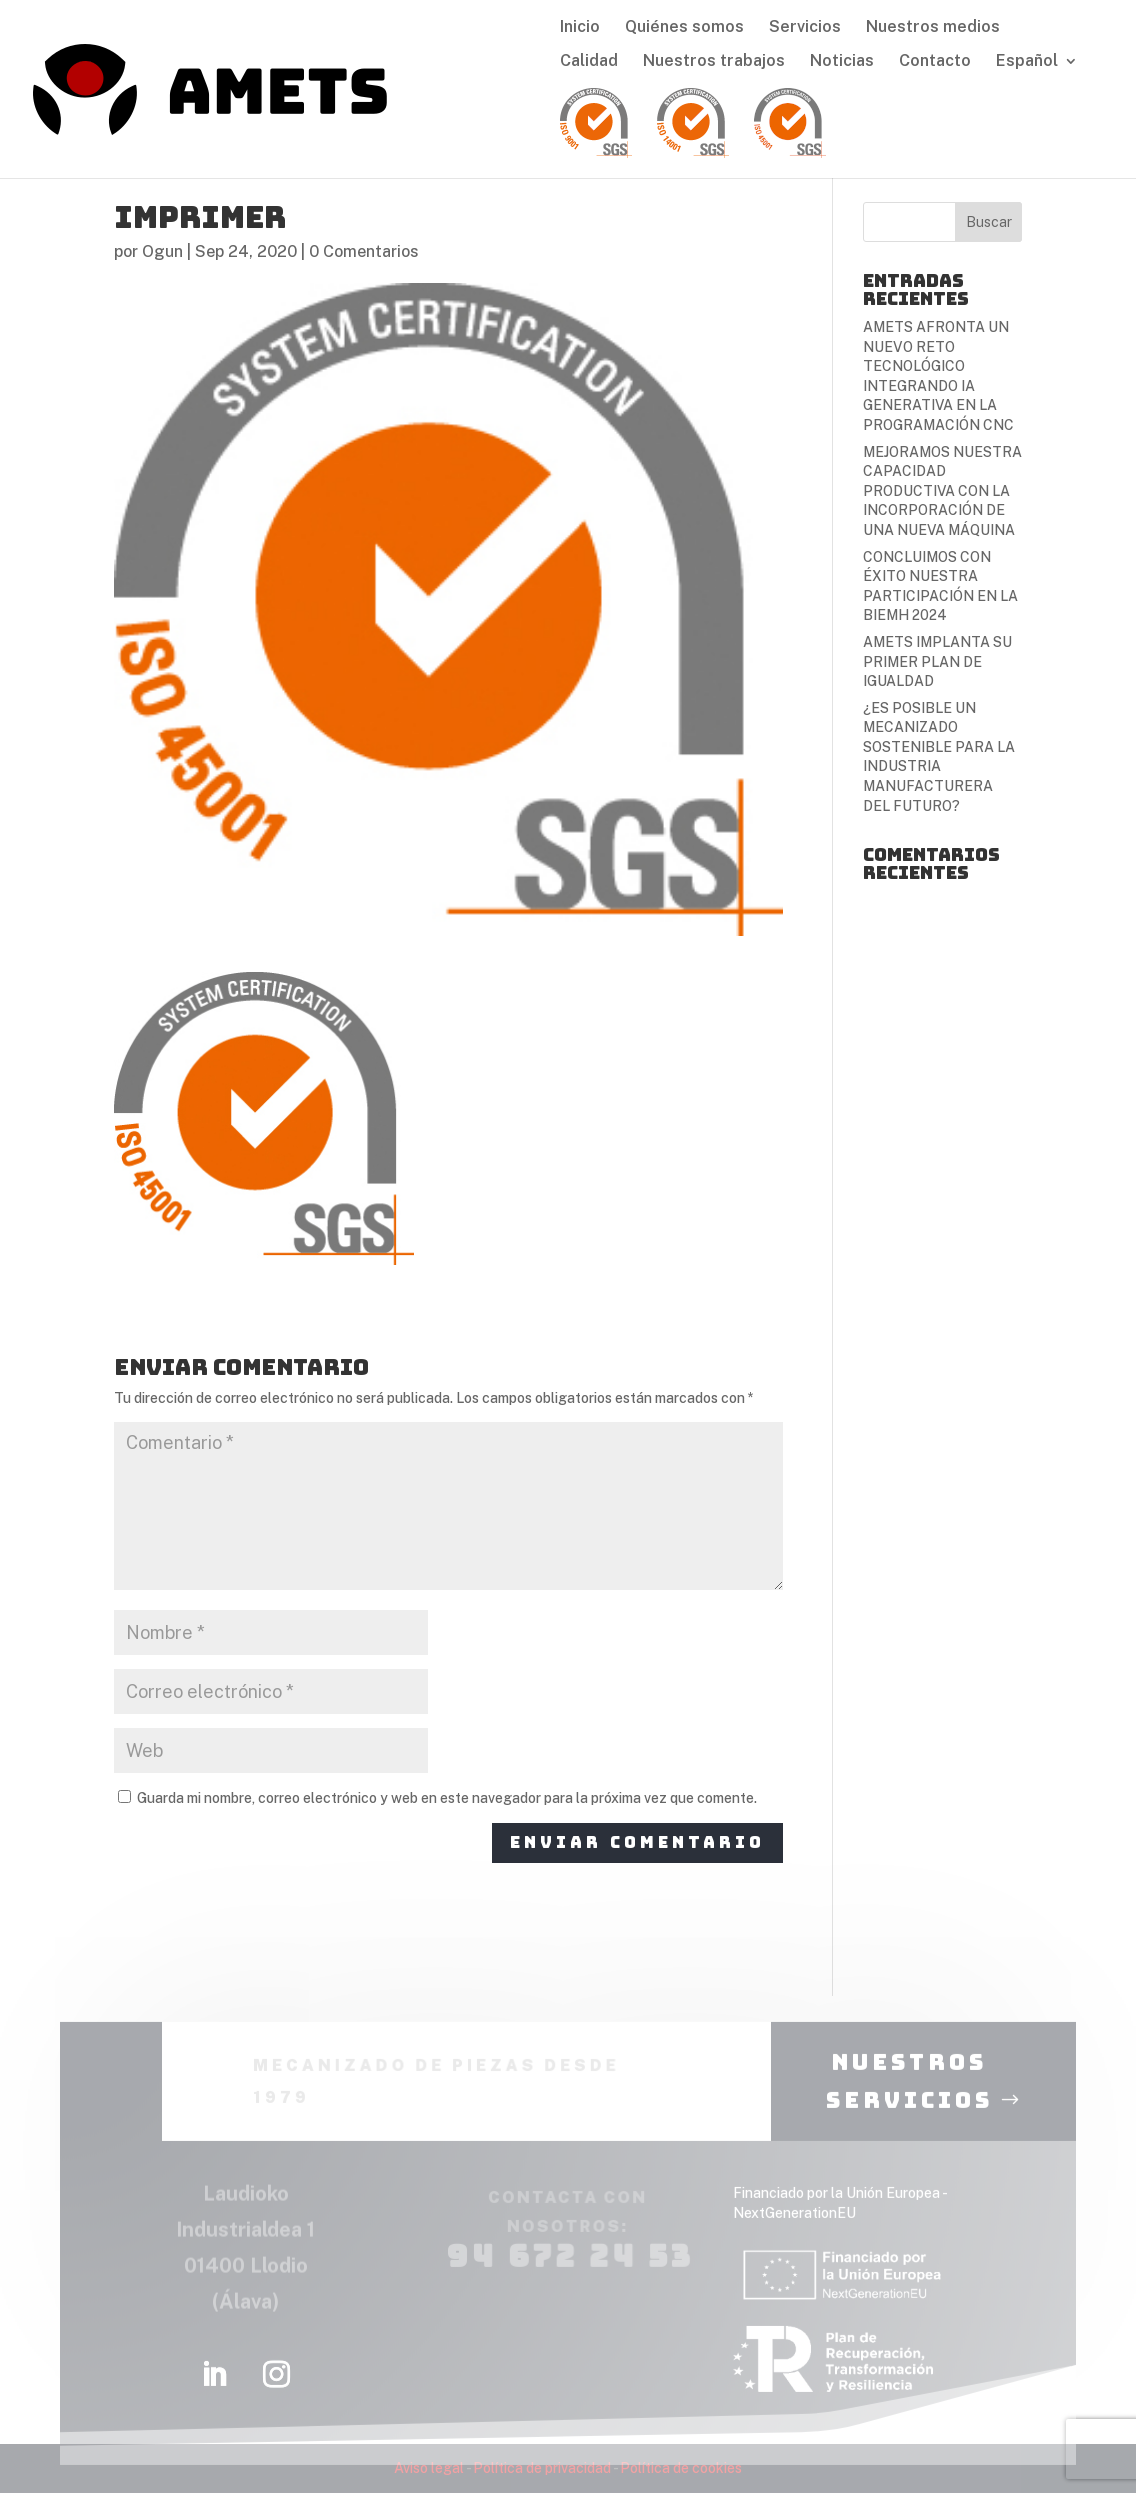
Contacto (935, 62)
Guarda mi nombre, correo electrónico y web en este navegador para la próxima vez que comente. (447, 1798)
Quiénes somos (684, 28)
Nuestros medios (933, 28)
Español (1027, 62)
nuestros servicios (909, 2094)
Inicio (580, 28)
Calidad (589, 62)
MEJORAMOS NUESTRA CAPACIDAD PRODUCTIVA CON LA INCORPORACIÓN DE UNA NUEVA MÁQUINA (942, 491)
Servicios (805, 28)
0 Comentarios (364, 251)
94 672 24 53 (569, 2268)
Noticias (842, 62)
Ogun (162, 251)
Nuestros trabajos (714, 62)
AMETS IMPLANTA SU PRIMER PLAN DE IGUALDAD (937, 661)
